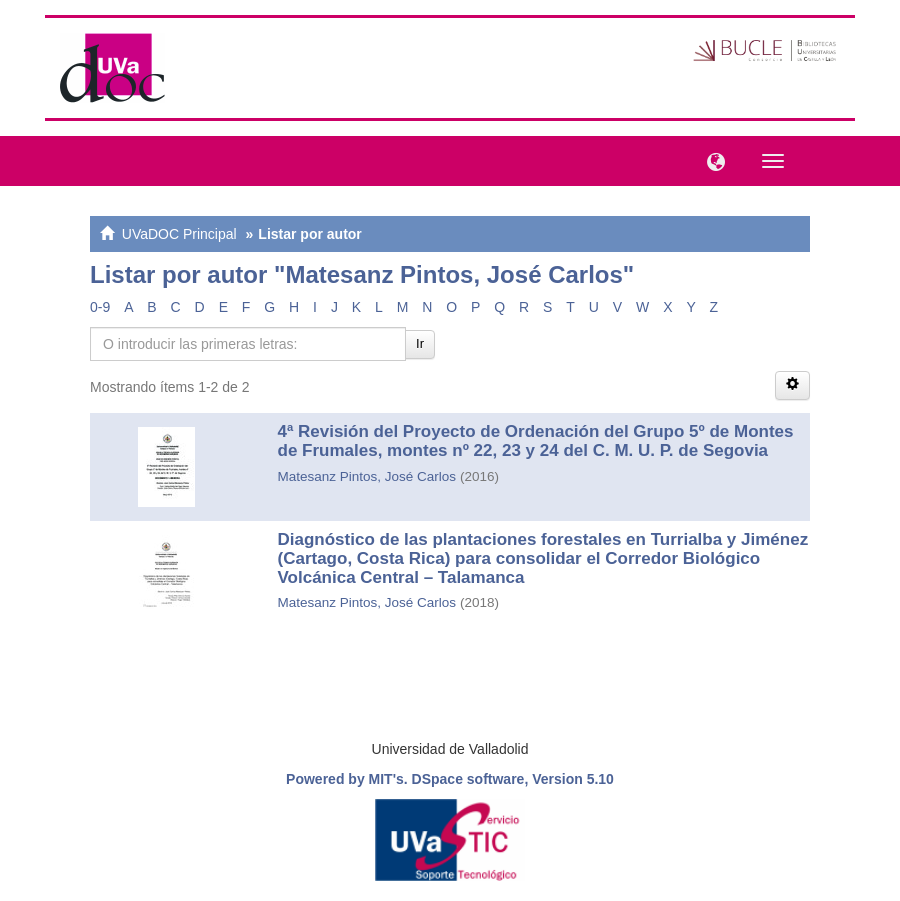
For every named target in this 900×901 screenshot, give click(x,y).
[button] (711, 160)
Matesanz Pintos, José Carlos (367, 476)
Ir (420, 343)
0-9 (100, 307)
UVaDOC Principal (179, 234)
